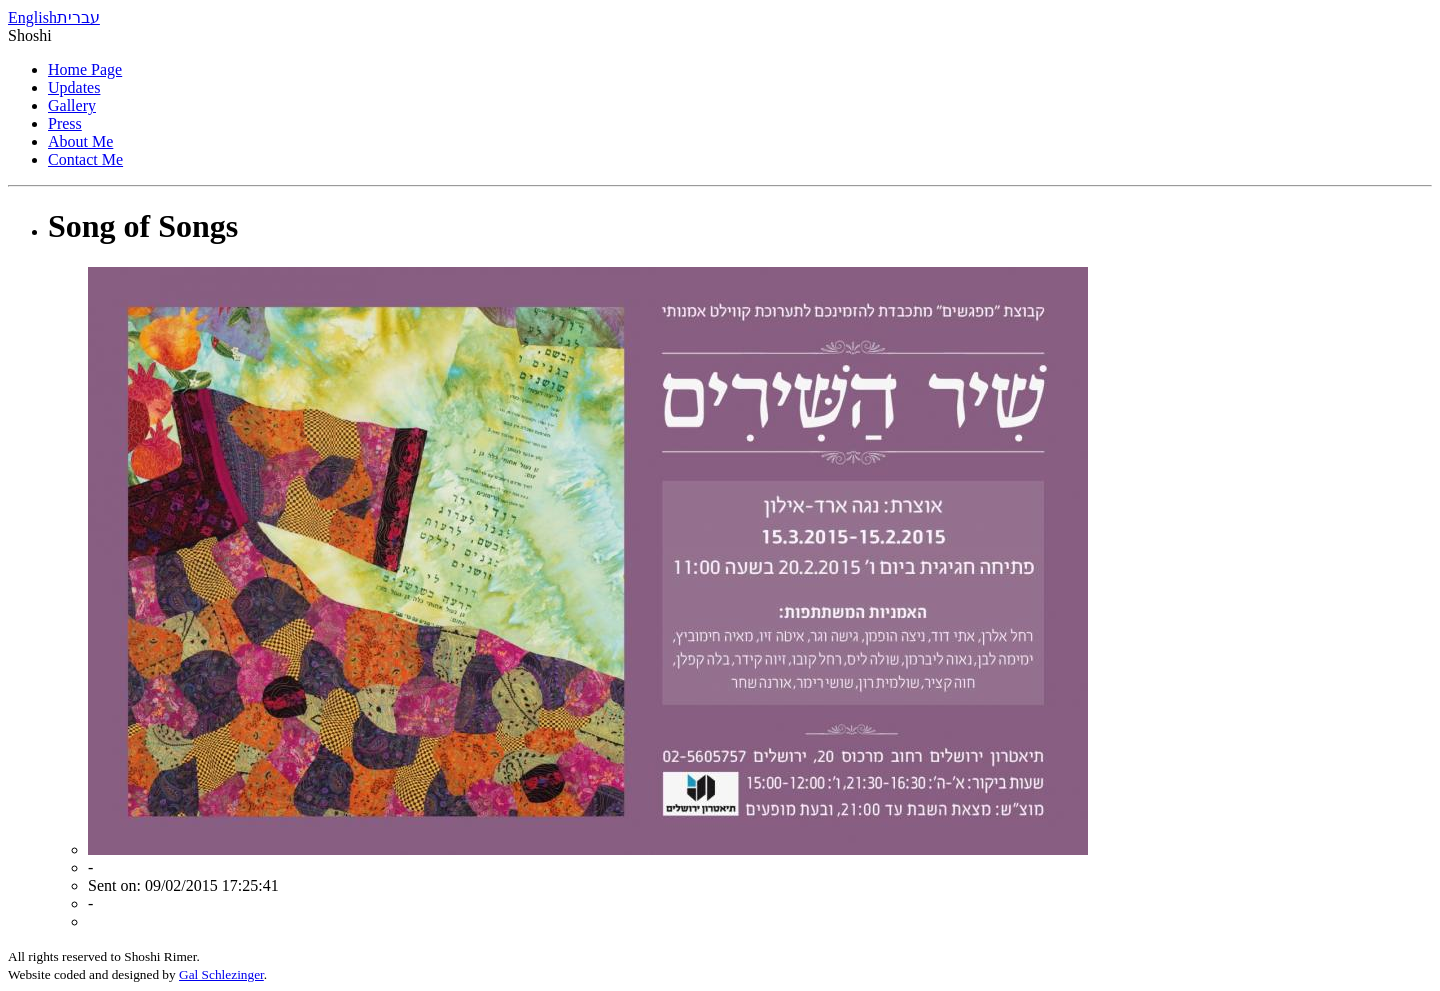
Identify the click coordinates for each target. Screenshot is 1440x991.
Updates (74, 87)
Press (65, 123)
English (32, 17)
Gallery (72, 105)
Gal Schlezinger (221, 974)
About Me (80, 141)
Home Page (85, 69)
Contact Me (85, 159)
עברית (78, 17)
